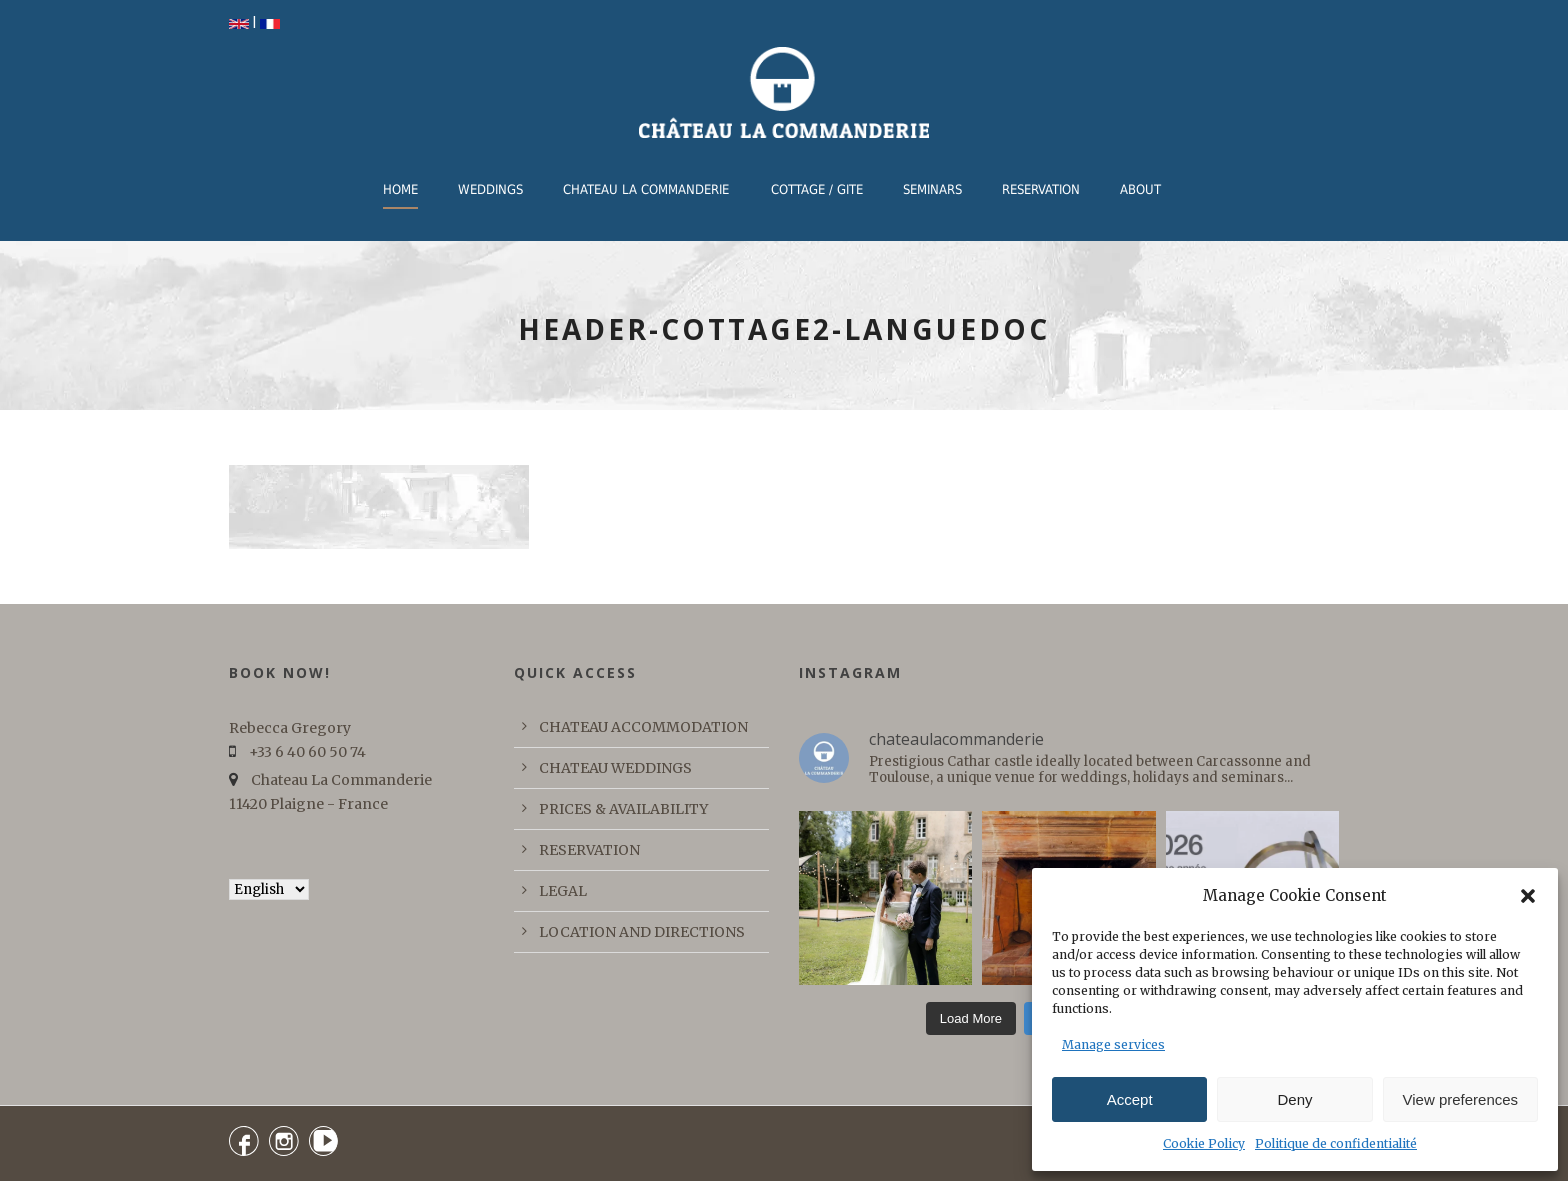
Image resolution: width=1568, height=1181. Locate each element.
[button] (1528, 896)
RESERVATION (1041, 189)
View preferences (1461, 1099)
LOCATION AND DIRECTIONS (642, 932)
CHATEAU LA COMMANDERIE (646, 189)
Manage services (1113, 1044)
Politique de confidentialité (1336, 1143)
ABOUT (1140, 189)
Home (400, 189)
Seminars (932, 189)
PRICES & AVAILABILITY (623, 809)
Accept (1130, 1099)
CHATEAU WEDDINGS (615, 768)
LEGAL (563, 891)
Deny (1294, 1099)
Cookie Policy (1204, 1143)
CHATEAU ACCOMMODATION (643, 727)
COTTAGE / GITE (817, 189)
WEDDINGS (490, 189)
